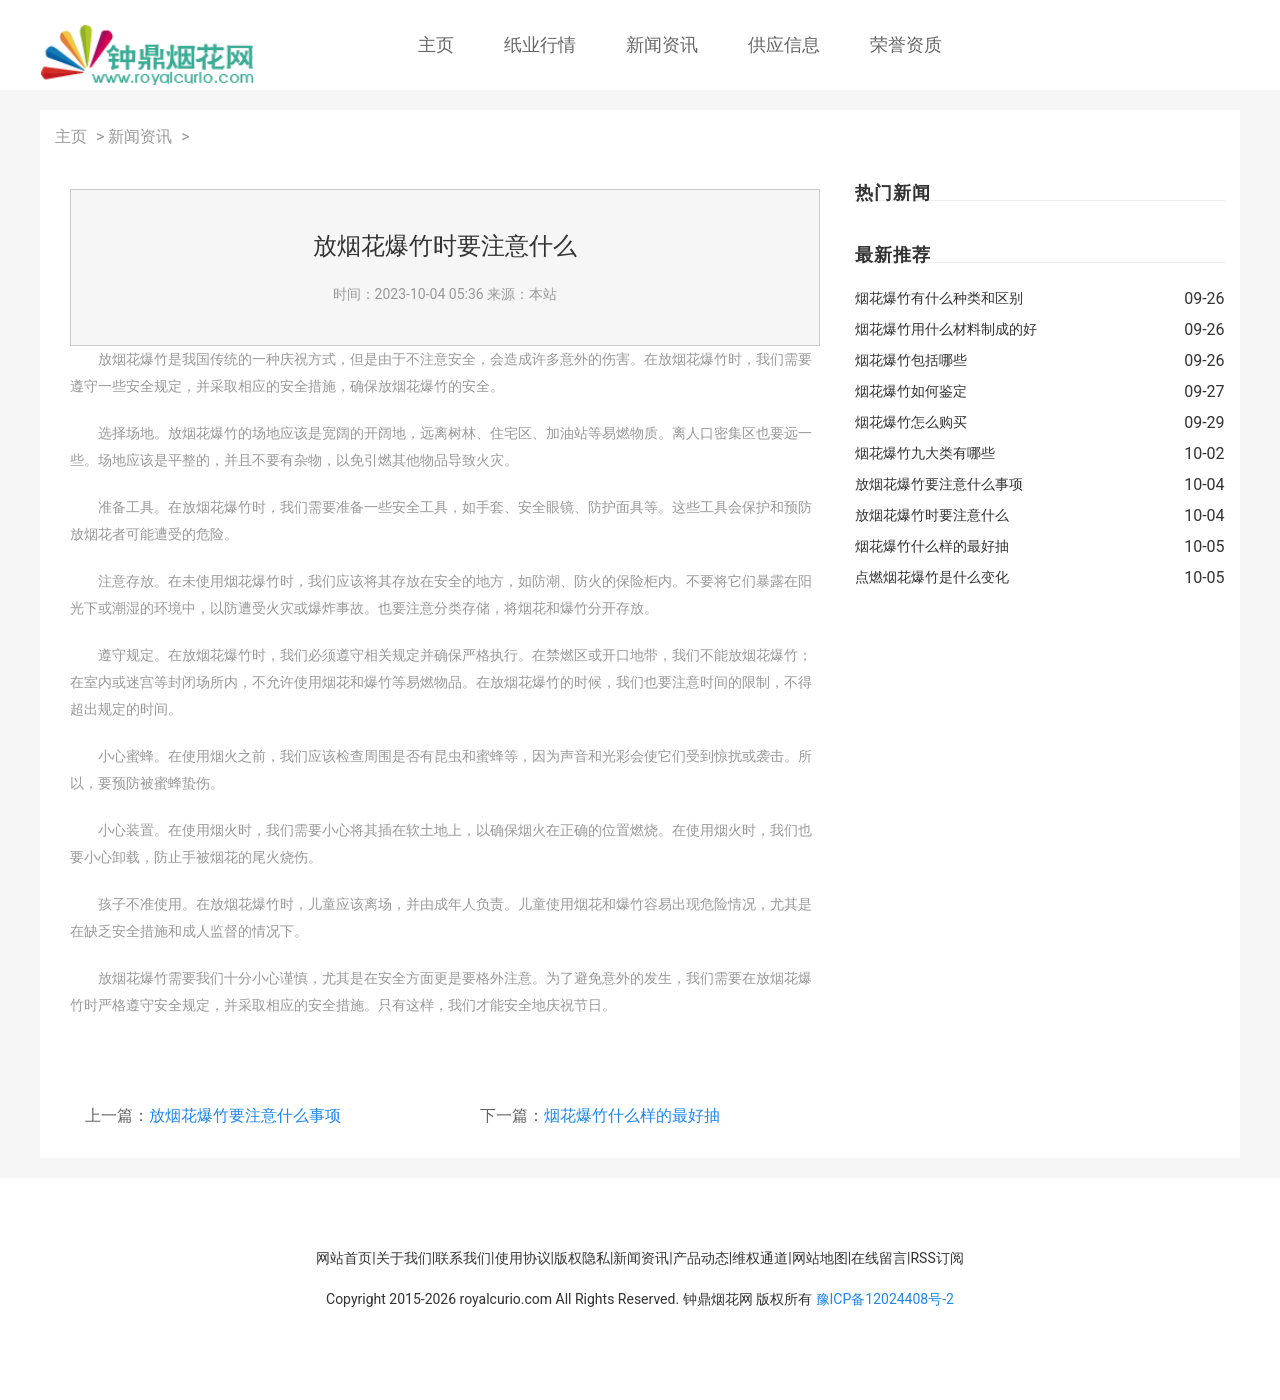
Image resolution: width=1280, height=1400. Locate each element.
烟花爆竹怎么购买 (911, 422)
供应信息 (784, 44)
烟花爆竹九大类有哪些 (925, 453)
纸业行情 (540, 44)
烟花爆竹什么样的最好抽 (632, 1115)
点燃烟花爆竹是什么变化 (932, 577)
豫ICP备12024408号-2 (885, 1299)
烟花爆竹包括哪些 (911, 360)
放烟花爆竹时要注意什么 (932, 515)
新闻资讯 (662, 44)
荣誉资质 (906, 44)
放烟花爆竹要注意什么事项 (245, 1115)
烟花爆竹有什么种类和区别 (939, 298)
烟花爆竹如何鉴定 (911, 391)
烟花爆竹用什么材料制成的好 (946, 329)
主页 (436, 44)
